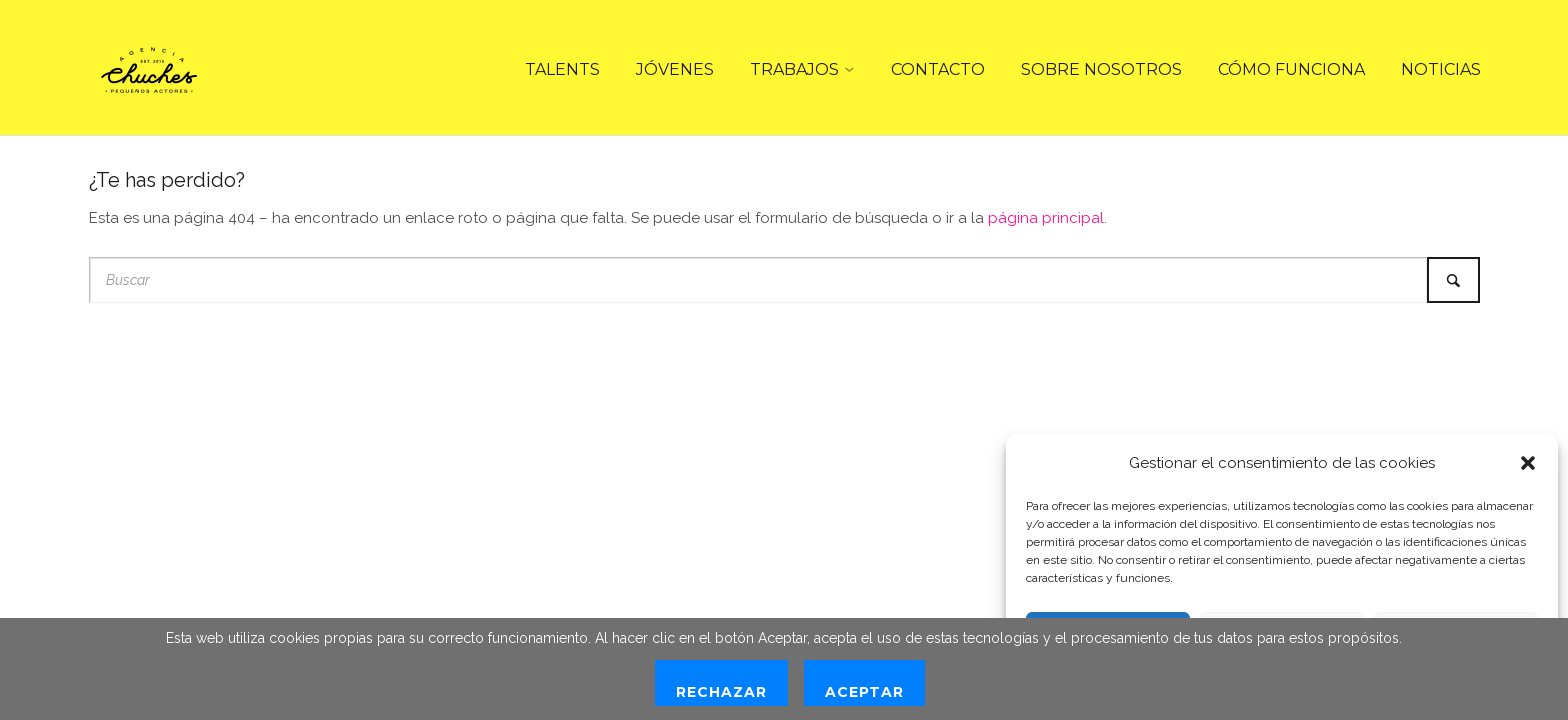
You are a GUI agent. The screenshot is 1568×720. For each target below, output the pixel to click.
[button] (1528, 463)
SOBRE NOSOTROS (1101, 69)
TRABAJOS (794, 69)
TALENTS (562, 69)
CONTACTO (938, 69)
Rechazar (721, 692)
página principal (1046, 218)
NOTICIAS (1441, 69)
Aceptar (864, 692)
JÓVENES (675, 69)
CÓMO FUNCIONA (1291, 69)
